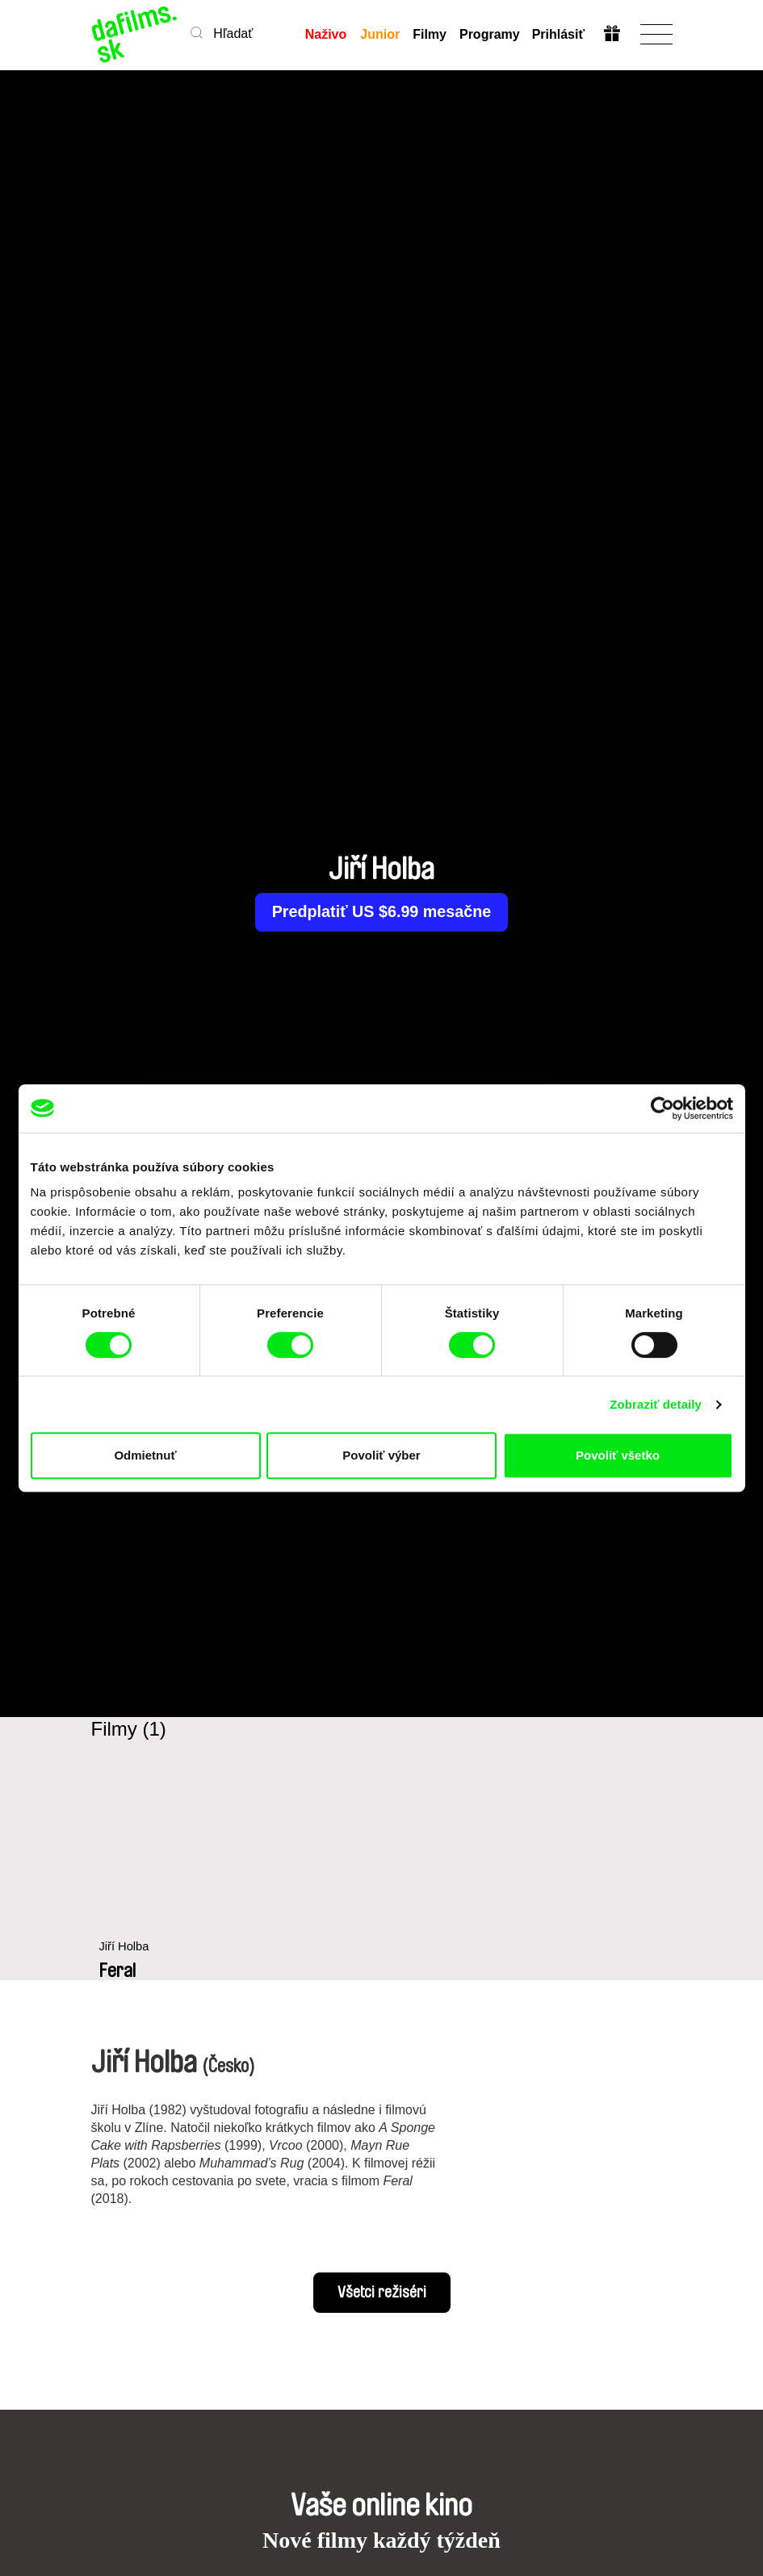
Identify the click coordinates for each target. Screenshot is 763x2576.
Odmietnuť (145, 1455)
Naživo (326, 34)
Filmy (429, 34)
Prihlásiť (558, 34)
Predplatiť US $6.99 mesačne (381, 912)
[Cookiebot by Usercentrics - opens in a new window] (662, 1108)
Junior (380, 34)
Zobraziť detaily (656, 1404)
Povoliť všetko (618, 1455)
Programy (489, 34)
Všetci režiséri (381, 2293)
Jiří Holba (124, 1955)
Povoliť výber (381, 1455)
